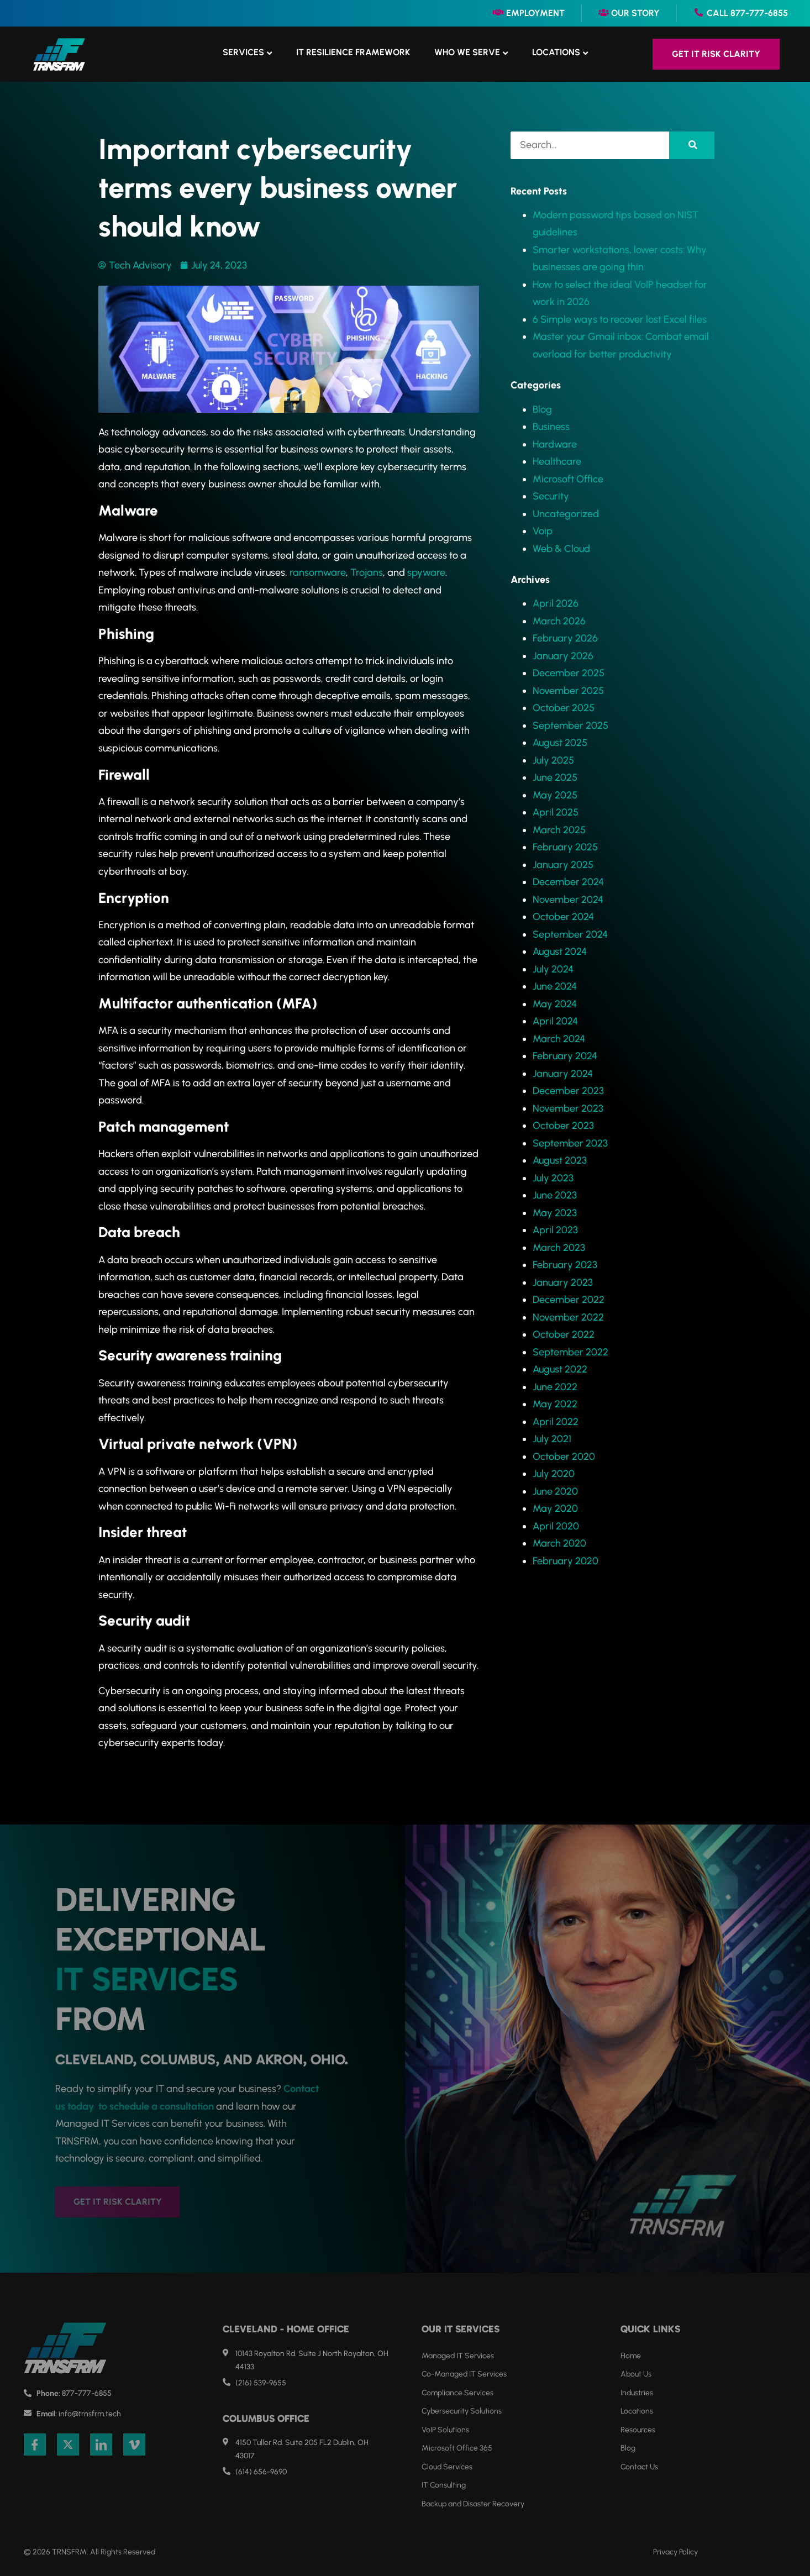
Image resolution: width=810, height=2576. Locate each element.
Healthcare (557, 461)
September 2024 (570, 934)
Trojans (366, 572)
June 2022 (555, 1387)
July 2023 (553, 1178)
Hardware (555, 444)
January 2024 (563, 1074)
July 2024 (553, 969)
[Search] (691, 145)
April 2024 (555, 1021)
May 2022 (555, 1404)
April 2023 (555, 1230)
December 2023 (568, 1091)
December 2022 (568, 1300)
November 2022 (568, 1317)
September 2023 (570, 1143)
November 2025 (568, 691)
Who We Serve (467, 52)
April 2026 (555, 603)
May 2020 (555, 1508)
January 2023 (563, 1282)
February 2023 (565, 1265)
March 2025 (559, 830)
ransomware (318, 572)
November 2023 (568, 1108)
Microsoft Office (568, 479)
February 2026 (565, 638)
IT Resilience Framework (353, 52)
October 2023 (563, 1125)
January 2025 (563, 865)
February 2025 (565, 847)
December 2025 (568, 673)
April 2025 (555, 812)
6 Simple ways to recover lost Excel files (620, 319)
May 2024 (555, 1004)
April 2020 (556, 1526)
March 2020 (559, 1543)
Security (551, 496)
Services (243, 52)
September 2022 (570, 1352)
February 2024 (565, 1056)
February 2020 (565, 1561)
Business (551, 426)
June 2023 (555, 1195)
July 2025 (553, 760)
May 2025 (555, 795)
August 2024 (560, 951)
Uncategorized (566, 514)
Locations (556, 52)
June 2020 (555, 1491)
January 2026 (563, 656)
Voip (543, 531)
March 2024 (559, 1039)
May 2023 (555, 1213)
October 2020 (564, 1456)
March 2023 (559, 1248)
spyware (426, 572)
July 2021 (552, 1439)
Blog (542, 409)
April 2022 (555, 1422)
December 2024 (568, 882)
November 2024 (568, 899)
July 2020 (554, 1474)
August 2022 (560, 1369)
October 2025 (564, 708)
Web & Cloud (561, 549)
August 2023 (560, 1160)
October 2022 (564, 1334)
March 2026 (559, 621)
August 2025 (560, 743)
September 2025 (570, 725)
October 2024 (563, 917)
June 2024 (555, 986)
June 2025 (555, 777)
